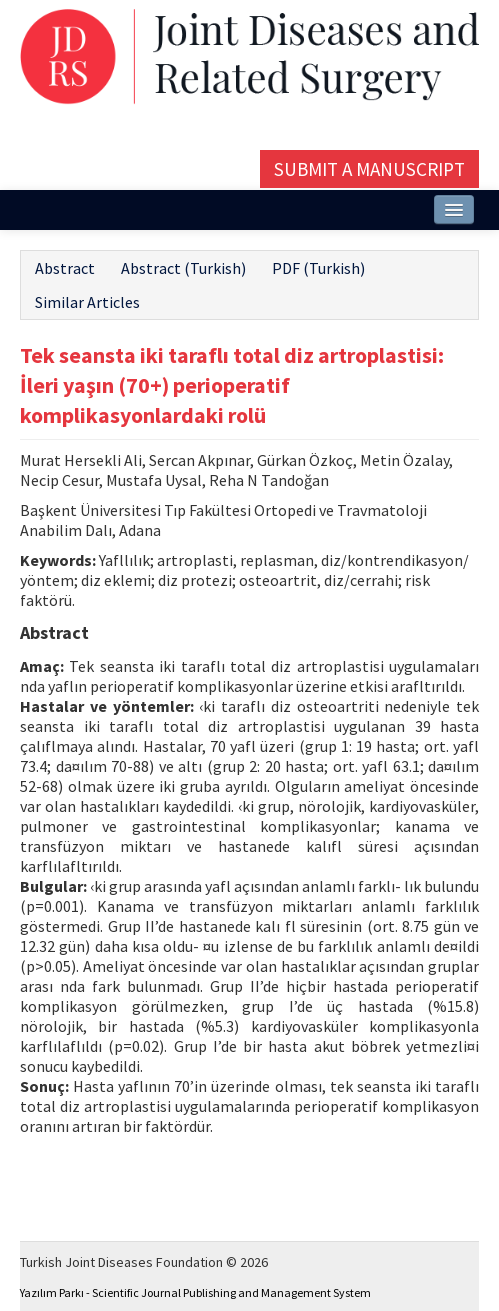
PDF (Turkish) (318, 268)
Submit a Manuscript (369, 169)
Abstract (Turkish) (183, 268)
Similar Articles (87, 302)
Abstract (65, 268)
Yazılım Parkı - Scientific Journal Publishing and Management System (195, 1292)
